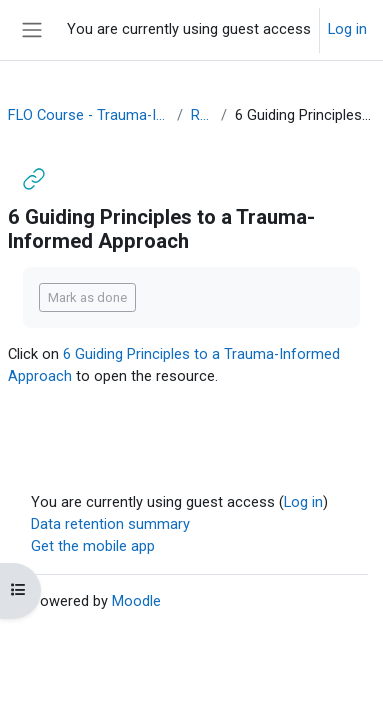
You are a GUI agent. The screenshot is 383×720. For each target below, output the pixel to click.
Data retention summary (110, 524)
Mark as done (87, 297)
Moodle (136, 601)
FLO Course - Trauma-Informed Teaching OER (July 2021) (88, 115)
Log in (347, 29)
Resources (202, 115)
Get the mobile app (93, 546)
